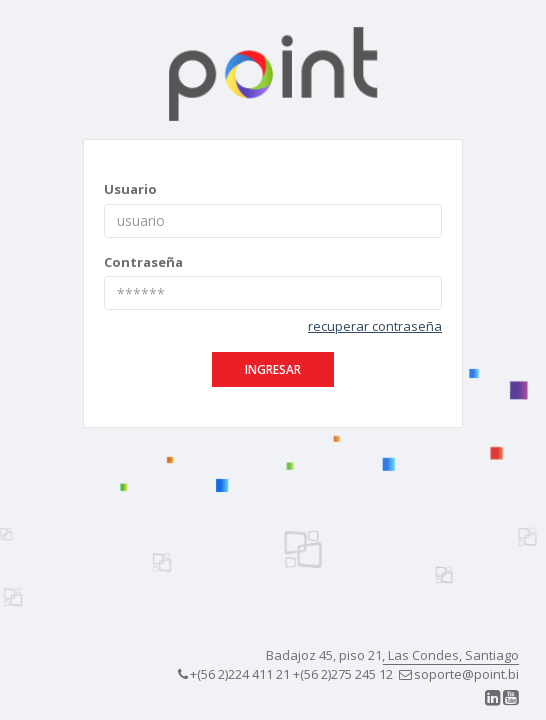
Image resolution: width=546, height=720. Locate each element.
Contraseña (143, 262)
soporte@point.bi (459, 674)
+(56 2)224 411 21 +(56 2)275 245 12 (285, 674)
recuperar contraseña (375, 326)
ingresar (273, 369)
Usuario (130, 189)
